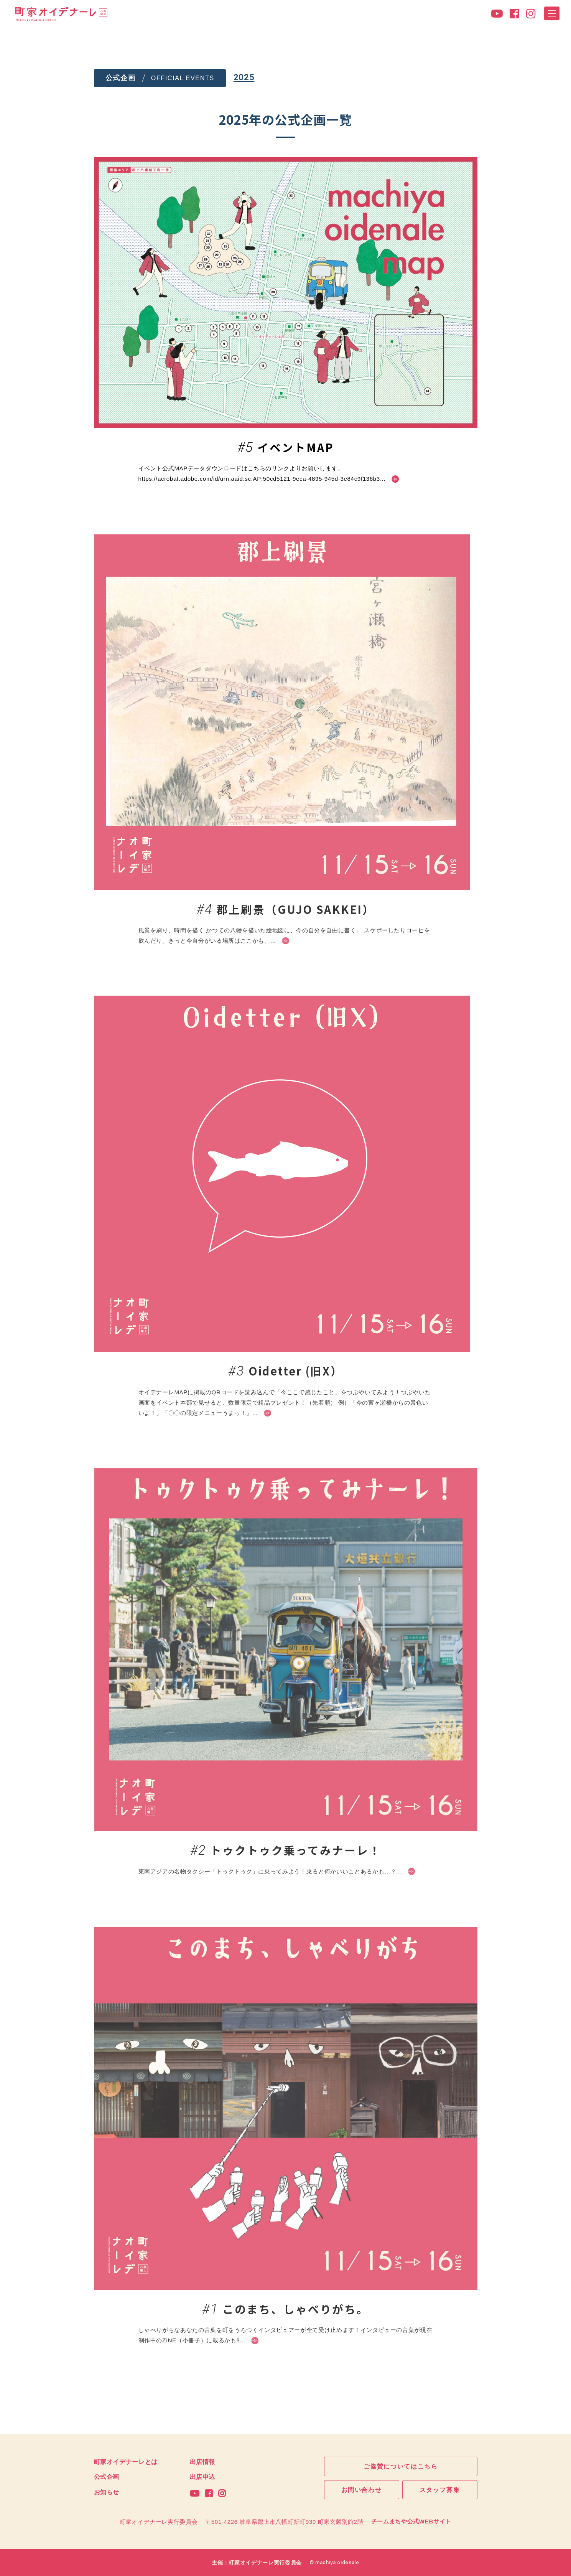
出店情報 (203, 2461)
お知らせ (107, 2491)
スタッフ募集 (440, 2489)
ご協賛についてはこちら (401, 2466)
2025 (244, 77)
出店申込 (203, 2476)
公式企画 (107, 2476)
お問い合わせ (361, 2489)
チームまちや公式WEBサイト (411, 2521)
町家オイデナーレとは (126, 2461)
